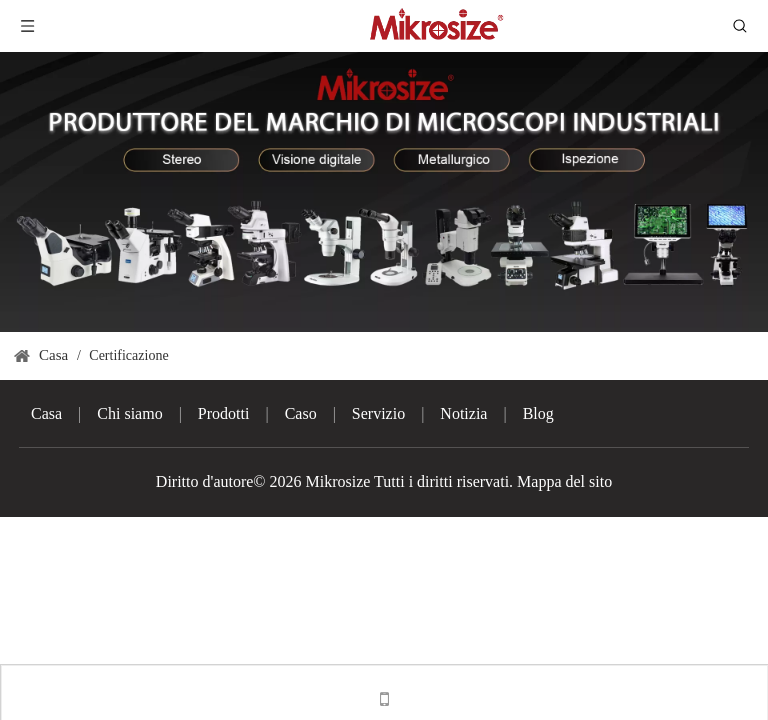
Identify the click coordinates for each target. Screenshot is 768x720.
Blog (538, 413)
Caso (301, 413)
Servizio (378, 413)
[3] (384, 192)
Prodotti (224, 413)
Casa (46, 413)
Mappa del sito (564, 481)
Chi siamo (129, 413)
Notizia (463, 413)
